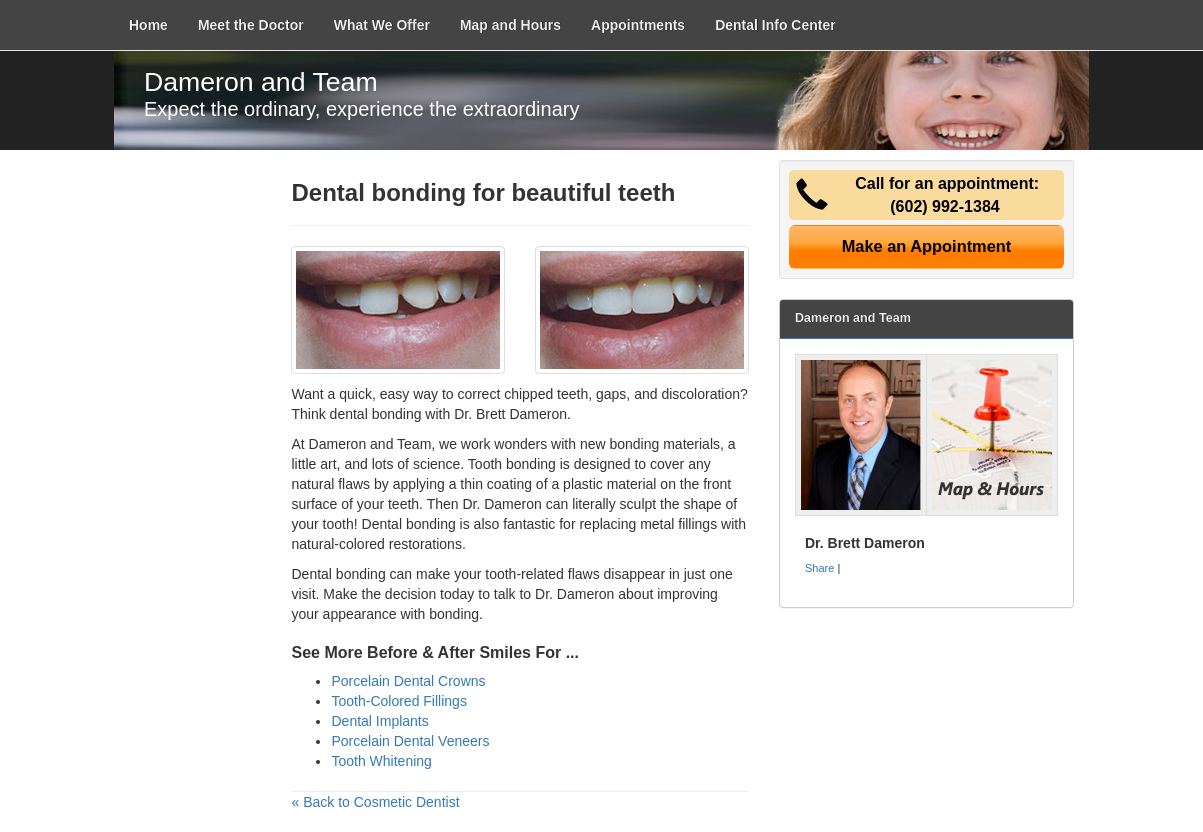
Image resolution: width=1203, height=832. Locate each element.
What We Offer (382, 25)
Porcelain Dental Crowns (408, 681)
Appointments (638, 25)
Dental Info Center (775, 25)
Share (819, 568)
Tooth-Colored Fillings (398, 701)
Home (148, 25)
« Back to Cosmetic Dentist (375, 802)
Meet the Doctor (251, 25)
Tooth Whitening (381, 761)
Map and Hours (510, 25)
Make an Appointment (927, 246)
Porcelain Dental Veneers (410, 741)
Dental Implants (379, 721)
